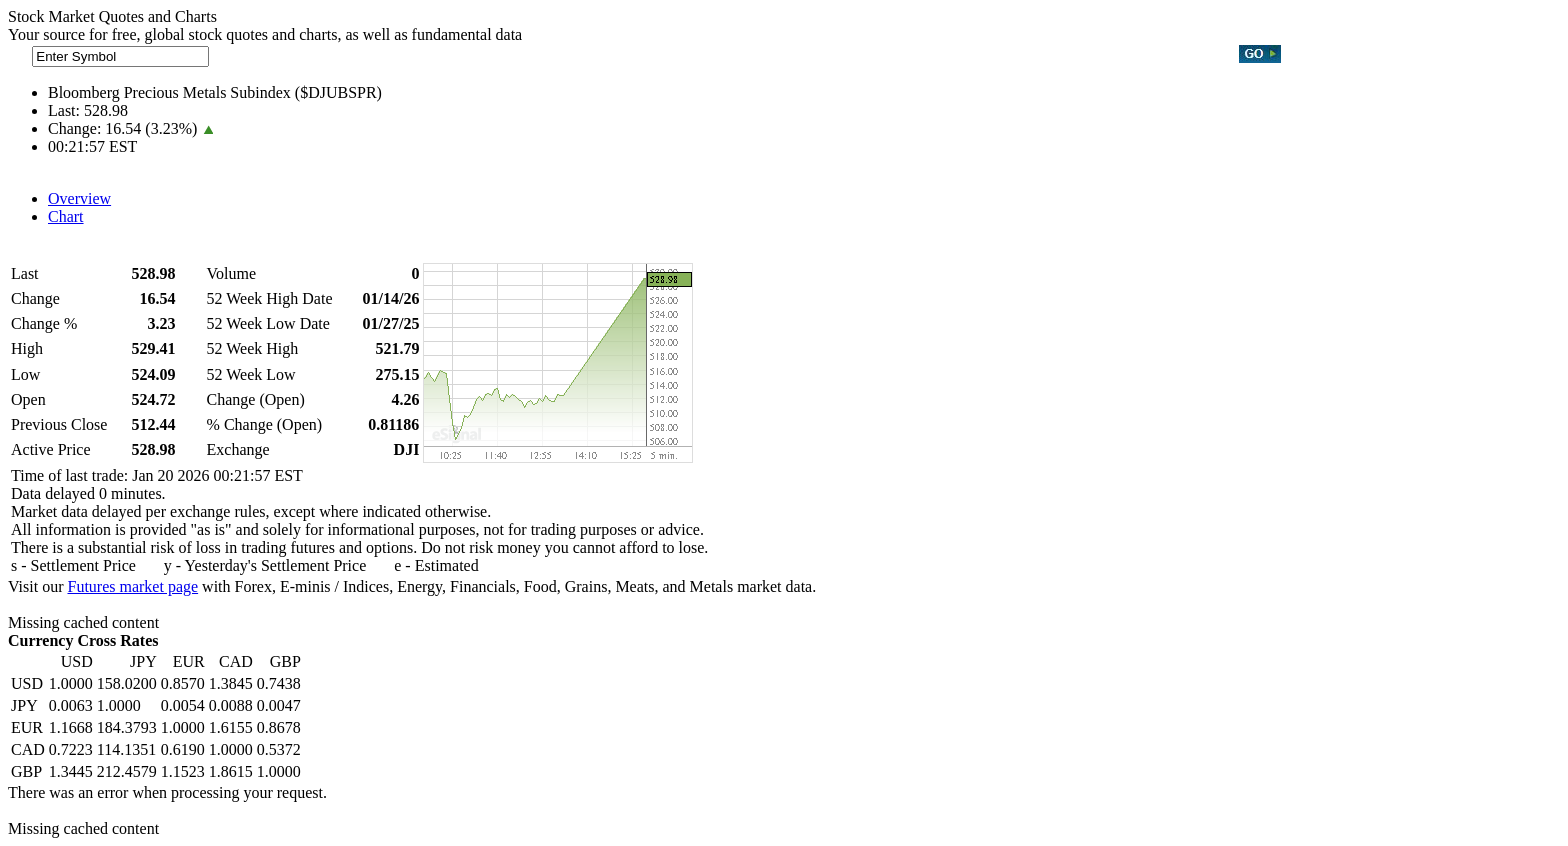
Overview (79, 198)
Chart (66, 216)
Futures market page (132, 586)
